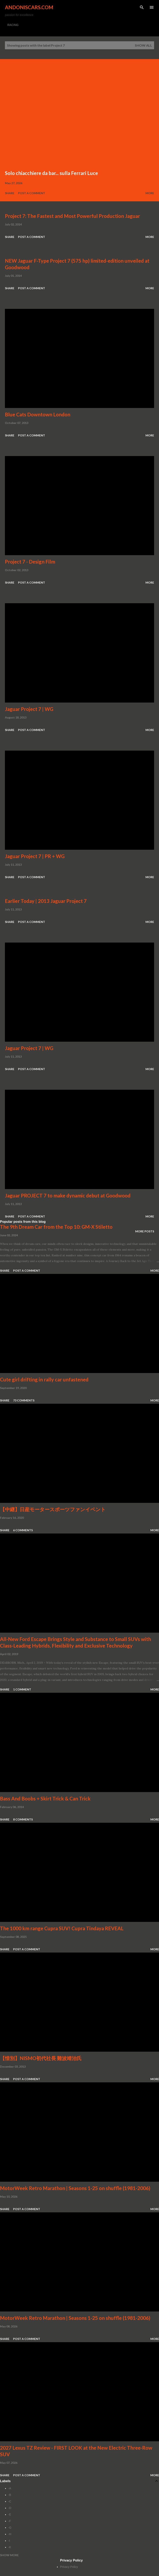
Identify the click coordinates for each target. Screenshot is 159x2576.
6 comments (23, 1530)
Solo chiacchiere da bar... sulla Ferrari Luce (51, 173)
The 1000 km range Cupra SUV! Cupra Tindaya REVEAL (62, 1928)
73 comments (23, 1400)
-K (9, 2547)
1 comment (22, 1689)
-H (9, 2534)
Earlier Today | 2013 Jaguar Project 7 (46, 901)
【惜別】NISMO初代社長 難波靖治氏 (41, 2058)
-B (9, 2494)
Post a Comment (31, 193)
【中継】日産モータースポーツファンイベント (53, 1509)
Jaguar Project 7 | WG (29, 709)
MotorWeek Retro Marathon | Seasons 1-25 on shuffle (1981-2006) (75, 2188)
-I (9, 2540)
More (149, 193)
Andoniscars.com (29, 7)
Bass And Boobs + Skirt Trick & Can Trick (45, 1798)
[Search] (141, 7)
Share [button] (9, 193)
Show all (143, 45)
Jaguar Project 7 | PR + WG (35, 856)
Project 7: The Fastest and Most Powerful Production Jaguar (72, 216)
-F (9, 2521)
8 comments (23, 1819)
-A (9, 2488)
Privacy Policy (69, 2566)
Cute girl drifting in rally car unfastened (44, 1379)
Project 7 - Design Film (30, 562)
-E (9, 2514)
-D (9, 2508)
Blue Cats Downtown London (37, 414)
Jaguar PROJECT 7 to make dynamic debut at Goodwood (68, 1195)
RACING (12, 25)
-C (9, 2501)
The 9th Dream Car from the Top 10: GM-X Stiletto (56, 1227)
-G (9, 2527)
